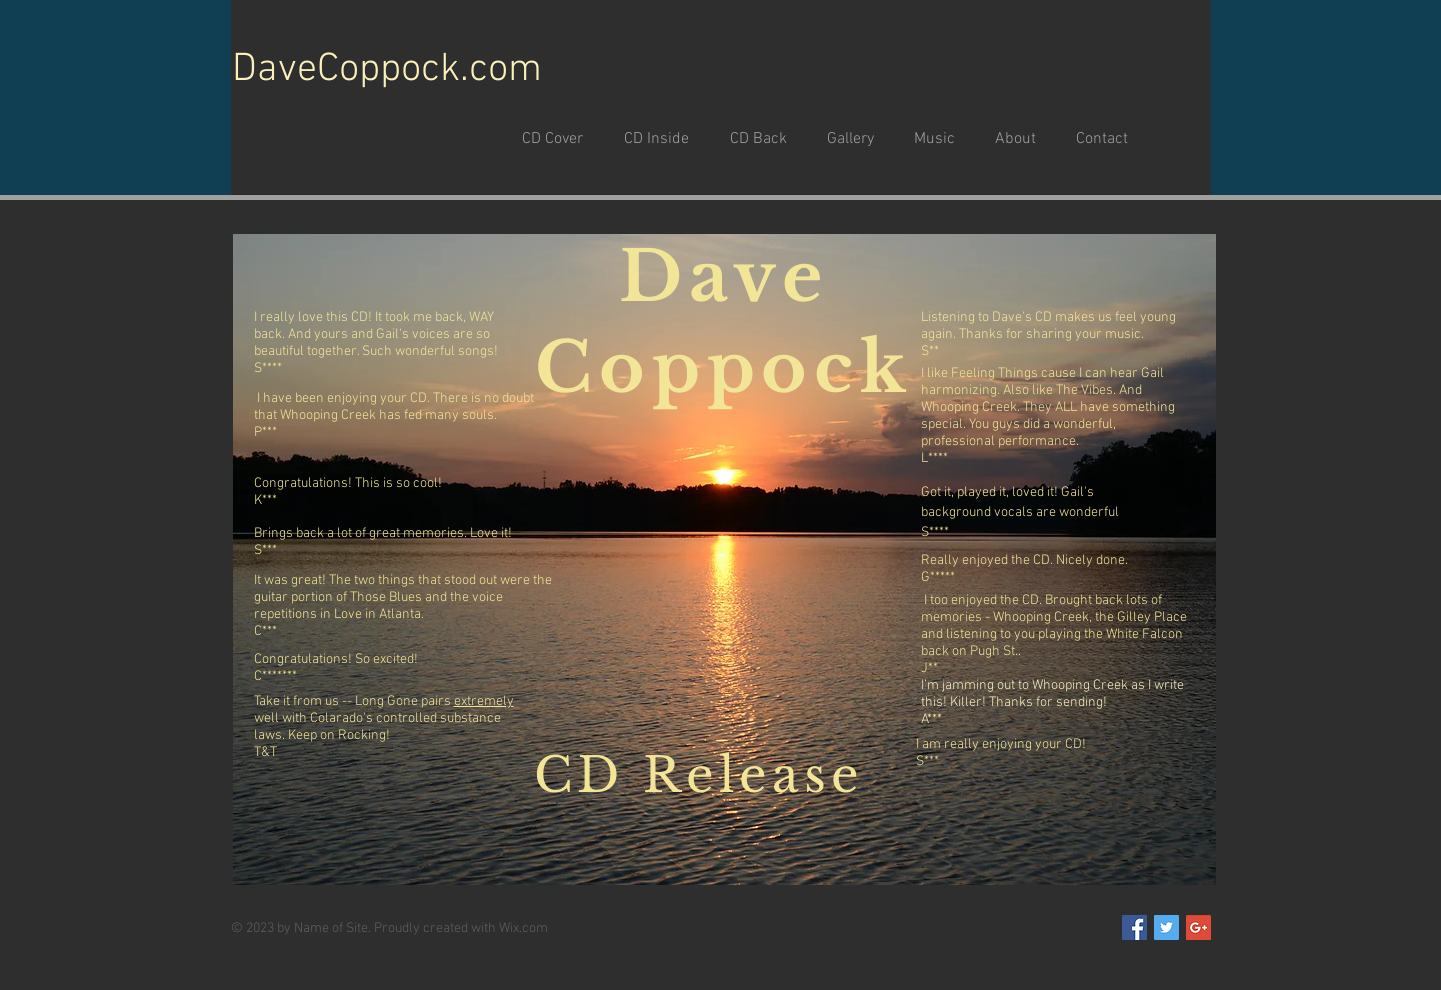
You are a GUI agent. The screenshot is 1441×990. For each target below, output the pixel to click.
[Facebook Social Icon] (1134, 927)
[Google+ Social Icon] (1198, 927)
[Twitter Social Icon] (1166, 927)
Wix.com (523, 928)
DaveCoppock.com (387, 70)
